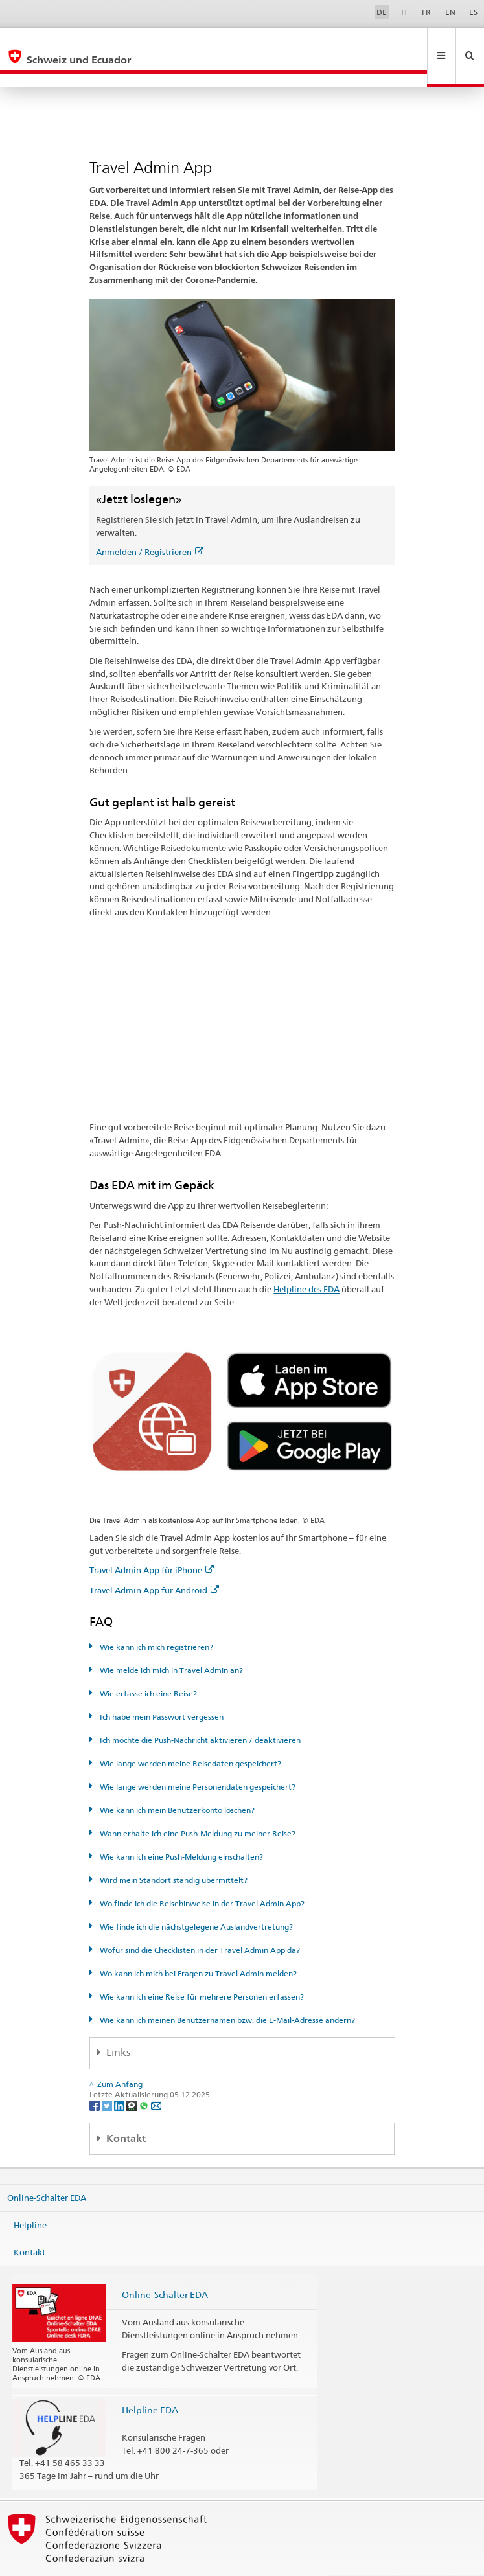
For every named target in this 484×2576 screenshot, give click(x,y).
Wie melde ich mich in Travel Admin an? (170, 1642)
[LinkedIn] (120, 2077)
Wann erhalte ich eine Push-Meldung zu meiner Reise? (196, 1805)
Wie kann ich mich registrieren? (155, 1619)
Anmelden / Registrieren (149, 524)
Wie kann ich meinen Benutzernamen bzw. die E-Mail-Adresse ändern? (226, 1992)
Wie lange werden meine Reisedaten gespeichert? (189, 1735)
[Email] (156, 2077)
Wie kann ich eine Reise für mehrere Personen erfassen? (201, 1969)
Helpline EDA (150, 2382)
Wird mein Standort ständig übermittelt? (173, 1852)
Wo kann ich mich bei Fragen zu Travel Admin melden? (197, 1945)
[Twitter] (108, 2077)
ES (473, 12)
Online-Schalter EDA (46, 2170)
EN (450, 12)
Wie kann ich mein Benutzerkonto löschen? (176, 1782)
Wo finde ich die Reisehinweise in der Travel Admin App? (201, 1875)
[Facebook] (95, 2077)
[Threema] (132, 2077)
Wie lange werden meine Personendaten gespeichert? (196, 1759)
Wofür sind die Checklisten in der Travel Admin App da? (199, 1922)
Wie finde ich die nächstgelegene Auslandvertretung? (195, 1899)
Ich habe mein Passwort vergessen (161, 1689)
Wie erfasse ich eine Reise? (147, 1665)
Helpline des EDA (306, 1261)
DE (381, 12)
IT (404, 12)
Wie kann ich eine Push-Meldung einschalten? (180, 1829)
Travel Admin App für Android (154, 1562)
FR (426, 12)
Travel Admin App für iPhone (151, 1542)
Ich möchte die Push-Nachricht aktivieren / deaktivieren (199, 1712)
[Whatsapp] (145, 2077)
